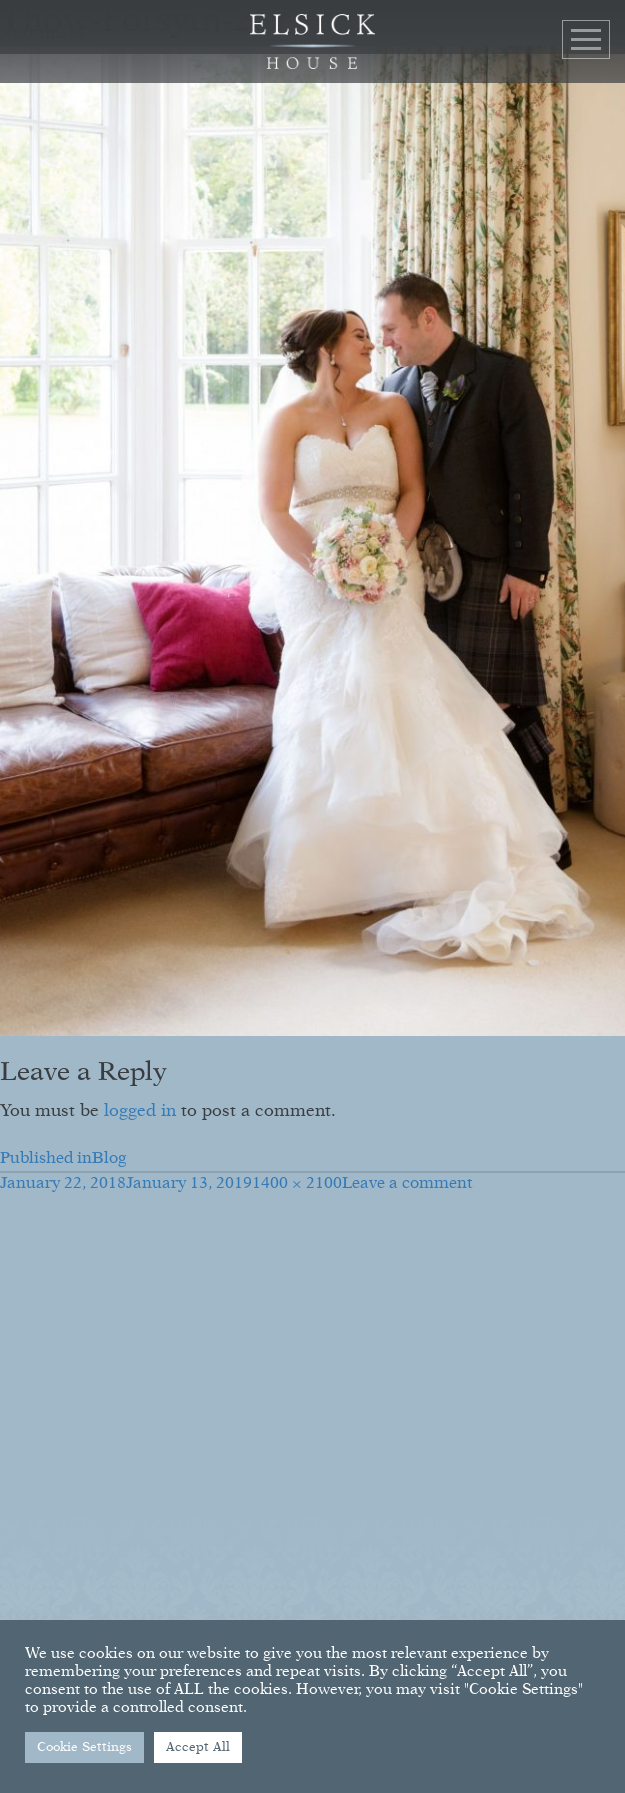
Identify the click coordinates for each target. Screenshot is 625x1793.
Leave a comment (407, 1184)
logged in (140, 1111)
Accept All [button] (198, 1747)
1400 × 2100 (297, 1184)
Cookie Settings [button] (84, 1747)
